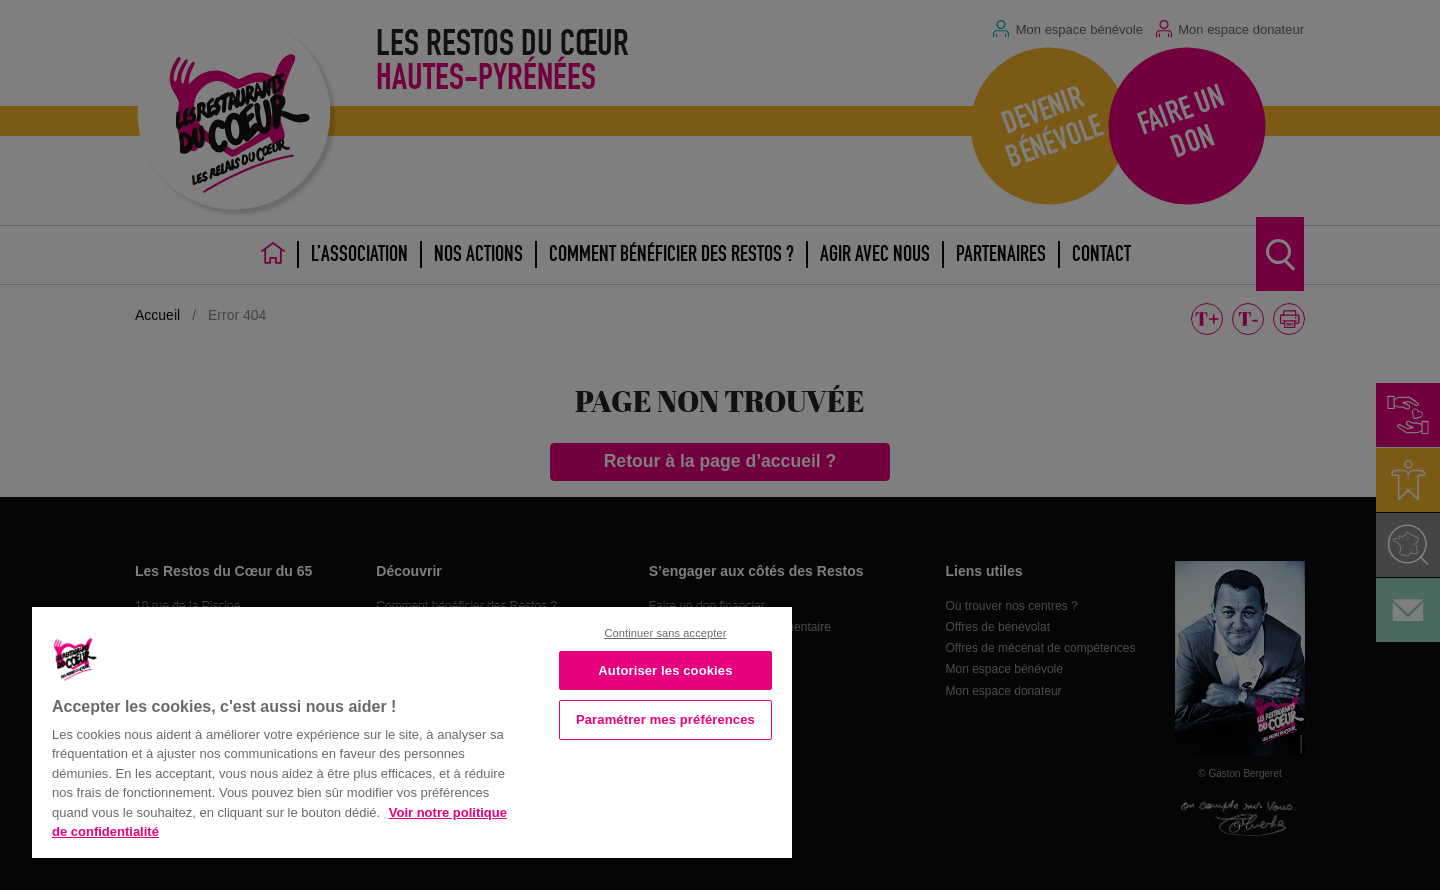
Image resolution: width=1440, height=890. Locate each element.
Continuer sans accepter (665, 633)
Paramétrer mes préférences (665, 719)
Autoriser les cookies (665, 670)
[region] (412, 730)
